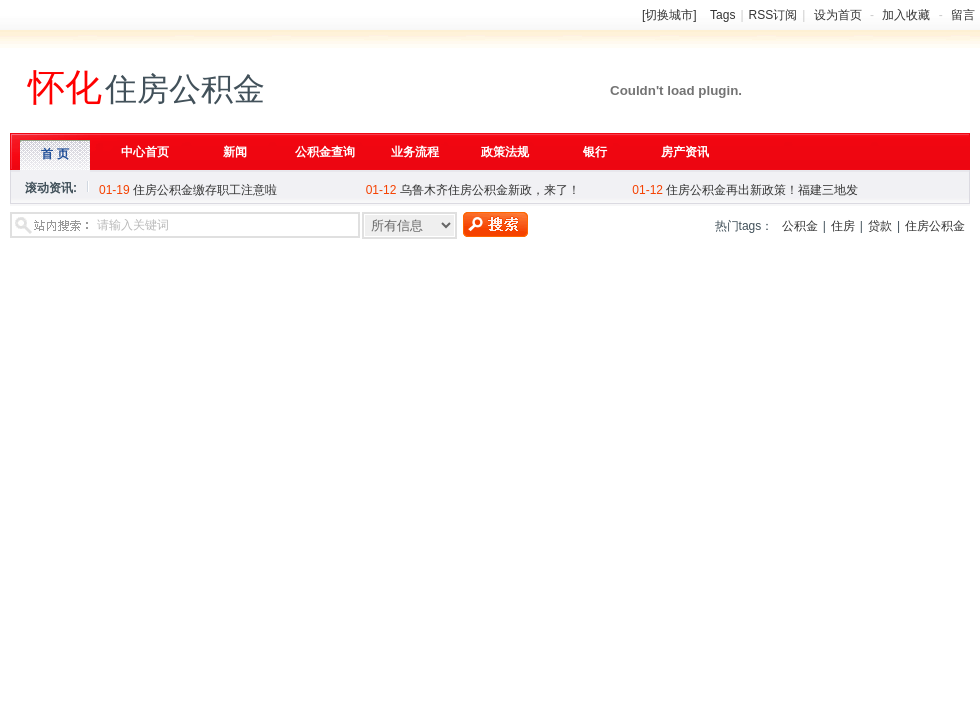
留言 (963, 15)
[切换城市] (669, 15)
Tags (722, 15)
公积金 (800, 226)
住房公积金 (935, 226)
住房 (843, 226)
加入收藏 (906, 15)
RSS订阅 (773, 15)
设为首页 (838, 15)
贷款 (880, 226)
